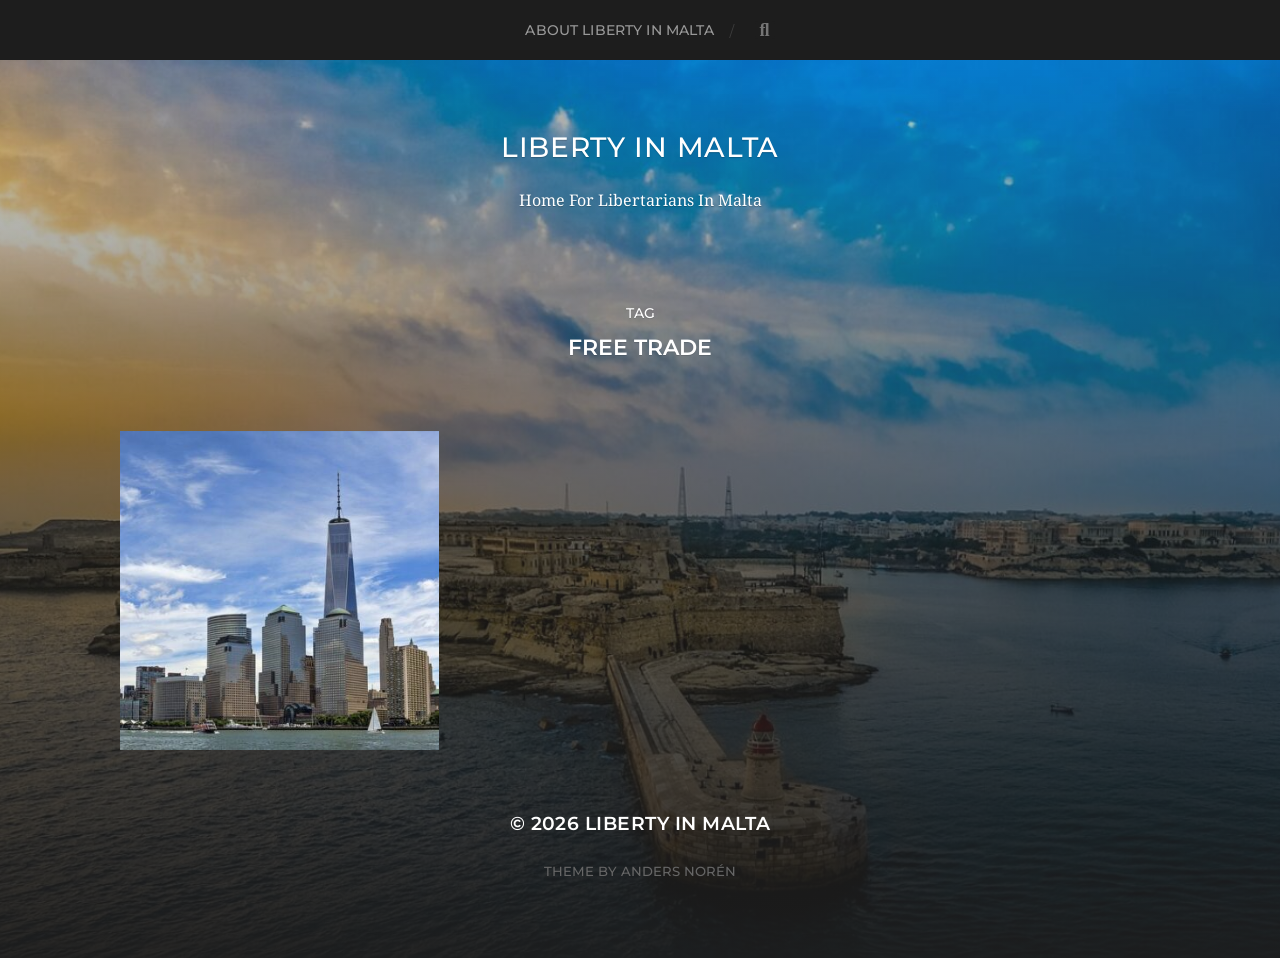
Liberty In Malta (640, 147)
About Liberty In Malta (619, 30)
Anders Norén (678, 871)
